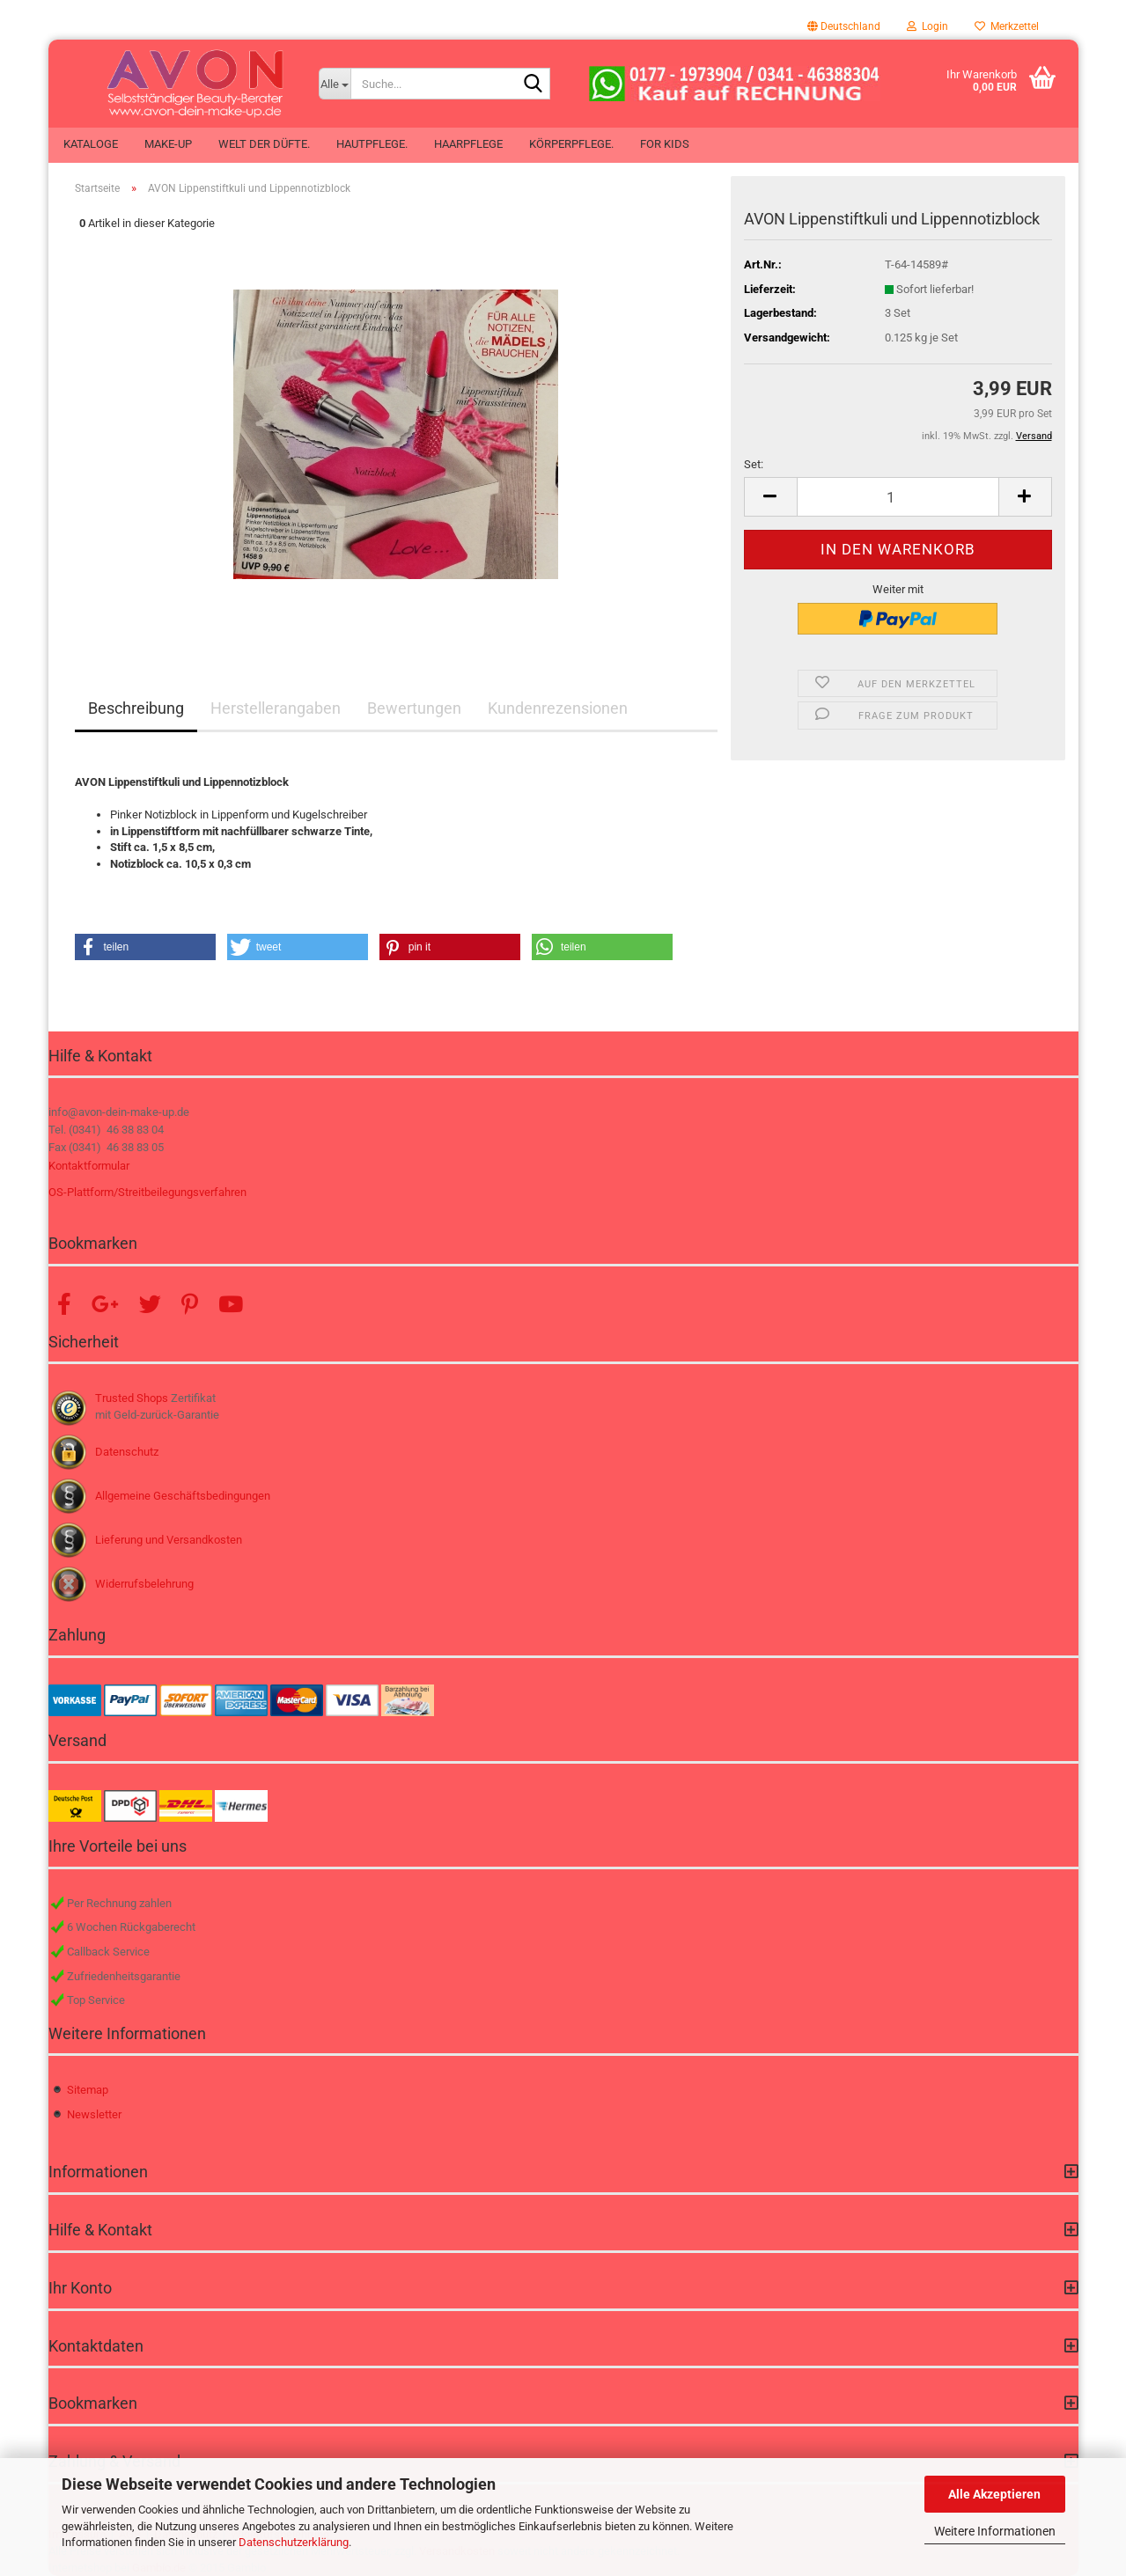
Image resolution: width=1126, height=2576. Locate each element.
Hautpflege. (372, 143)
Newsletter (94, 2114)
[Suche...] (334, 83)
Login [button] (927, 26)
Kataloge (90, 143)
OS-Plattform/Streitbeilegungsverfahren (147, 1192)
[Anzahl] (898, 497)
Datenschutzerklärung (294, 2542)
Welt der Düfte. (264, 143)
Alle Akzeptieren (994, 2494)
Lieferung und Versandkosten (168, 1539)
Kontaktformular (88, 1165)
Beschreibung (136, 708)
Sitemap (87, 2089)
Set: (753, 464)
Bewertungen (414, 708)
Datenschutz (126, 1451)
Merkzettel (1007, 26)
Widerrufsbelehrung (144, 1583)
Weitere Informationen (995, 2531)
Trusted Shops (131, 1398)
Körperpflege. (571, 143)
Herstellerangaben (275, 708)
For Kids (664, 143)
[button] (844, 26)
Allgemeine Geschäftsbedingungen (182, 1495)
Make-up (168, 143)
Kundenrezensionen (558, 708)
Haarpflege (468, 143)
